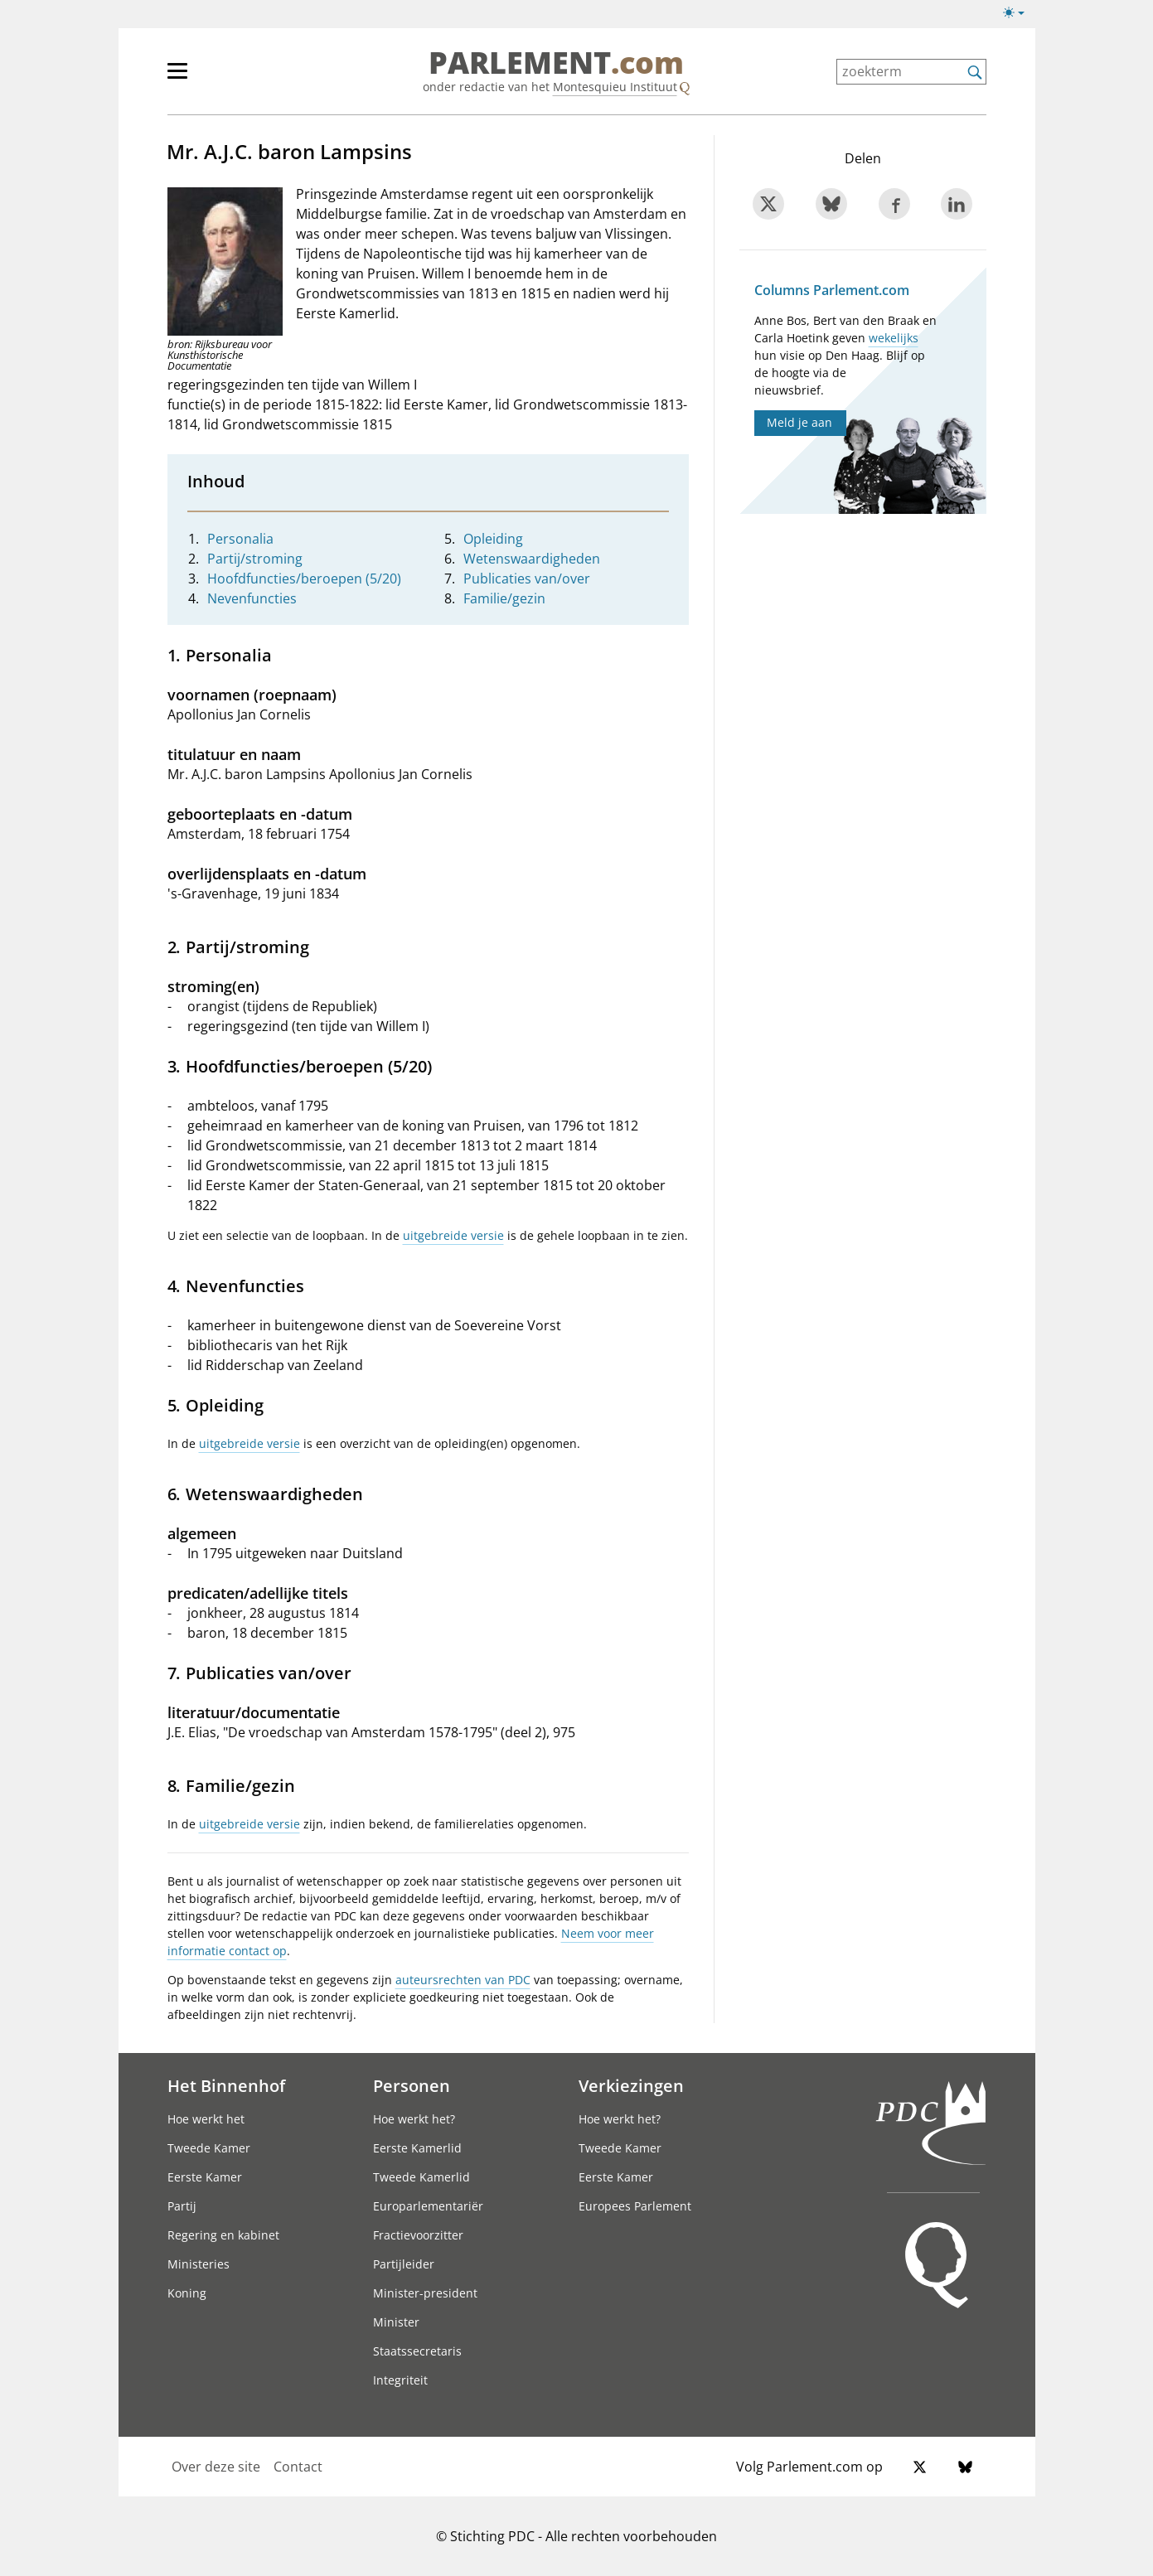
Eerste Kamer (204, 2177)
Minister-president (425, 2293)
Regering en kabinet (223, 2235)
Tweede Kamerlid (421, 2177)
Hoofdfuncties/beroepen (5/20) (304, 578)
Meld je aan (799, 422)
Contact (298, 2466)
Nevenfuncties (252, 598)
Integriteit (400, 2380)
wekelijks (893, 338)
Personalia (240, 539)
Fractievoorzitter (418, 2235)
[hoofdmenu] (231, 78)
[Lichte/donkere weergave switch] (1019, 13)
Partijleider (403, 2264)
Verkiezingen (631, 2085)
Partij (181, 2206)
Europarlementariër (428, 2206)
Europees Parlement (635, 2206)
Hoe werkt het (206, 2119)
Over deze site (216, 2466)
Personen (411, 2085)
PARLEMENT (556, 63)
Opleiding (493, 539)
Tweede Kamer (208, 2148)
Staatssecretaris (417, 2351)
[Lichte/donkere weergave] (1019, 15)
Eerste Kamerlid (417, 2148)
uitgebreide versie (453, 1235)
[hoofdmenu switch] (177, 78)
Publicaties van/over (526, 578)
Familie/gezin (504, 598)
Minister (396, 2322)
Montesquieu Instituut (615, 86)
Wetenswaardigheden (531, 559)
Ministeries (198, 2264)
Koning (186, 2293)
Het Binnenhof (226, 2085)
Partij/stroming (255, 559)
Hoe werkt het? (414, 2119)
